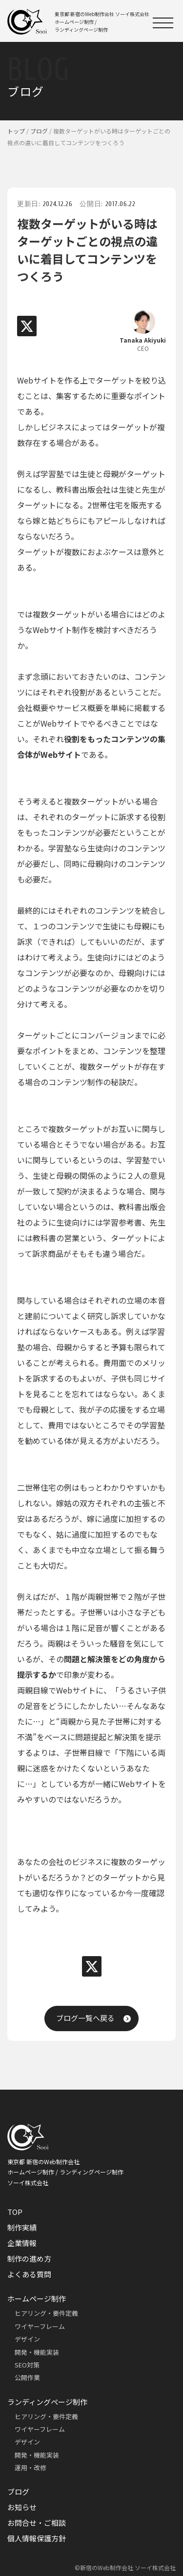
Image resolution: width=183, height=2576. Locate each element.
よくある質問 (29, 2274)
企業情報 (22, 2243)
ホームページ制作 (36, 2298)
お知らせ (22, 2507)
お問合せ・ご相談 (36, 2523)
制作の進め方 (29, 2258)
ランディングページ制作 (47, 2402)
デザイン (27, 2339)
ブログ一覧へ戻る (85, 2018)
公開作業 (27, 2377)
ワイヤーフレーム (40, 2326)
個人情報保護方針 (36, 2538)
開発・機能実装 (37, 2352)
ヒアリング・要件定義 (46, 2313)
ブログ (18, 2491)
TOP (14, 2212)
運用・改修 (30, 2467)
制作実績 (22, 2227)
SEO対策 (27, 2364)
